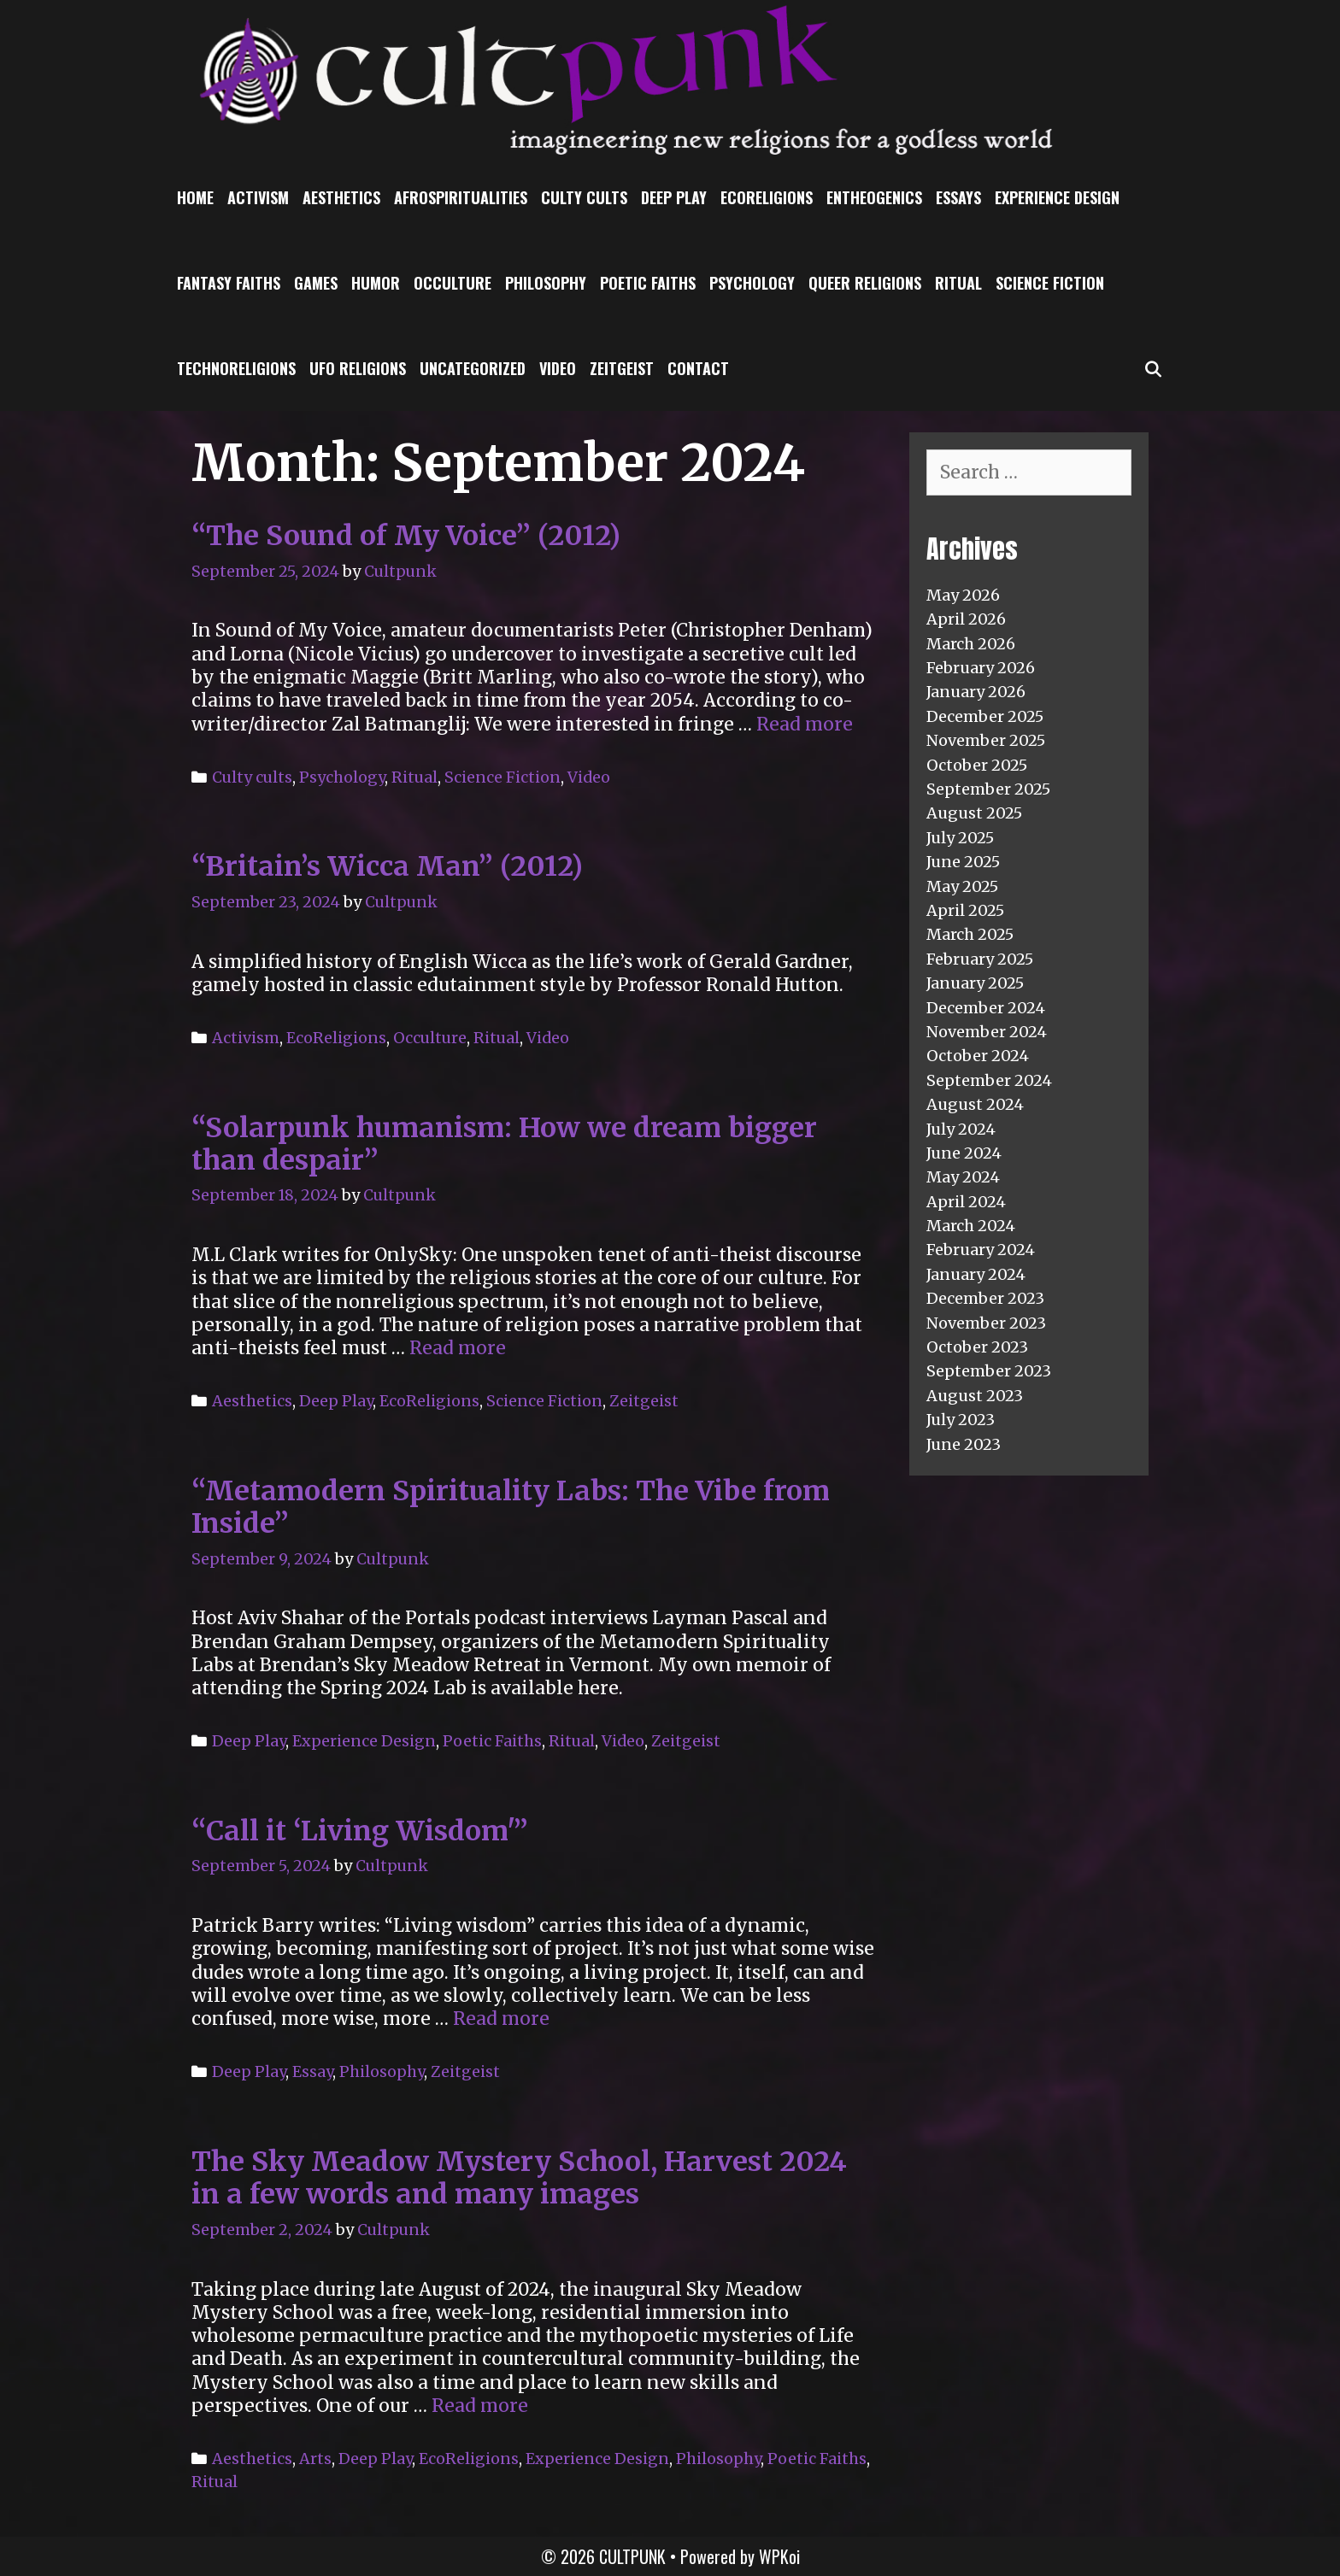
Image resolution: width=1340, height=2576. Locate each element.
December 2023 (985, 1298)
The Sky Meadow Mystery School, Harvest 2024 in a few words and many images (519, 2178)
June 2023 (963, 1444)
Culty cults (584, 197)
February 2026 (980, 668)
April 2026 (966, 619)
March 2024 (970, 1225)
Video (557, 368)
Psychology (752, 283)
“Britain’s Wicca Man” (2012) (387, 866)
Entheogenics (874, 197)
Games (316, 283)
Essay (312, 2071)
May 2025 (962, 886)
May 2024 (963, 1177)
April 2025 (965, 910)
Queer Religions (864, 283)
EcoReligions (766, 197)
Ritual (958, 283)
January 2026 (976, 691)
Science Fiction (1050, 283)
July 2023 (960, 1419)
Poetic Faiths (648, 283)
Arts (315, 2458)
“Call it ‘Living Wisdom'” (359, 1831)
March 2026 (970, 644)
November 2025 (985, 740)
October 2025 (976, 765)
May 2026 (963, 595)
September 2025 (988, 789)
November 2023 (986, 1323)
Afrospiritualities (460, 197)
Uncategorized (473, 368)
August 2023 (974, 1395)
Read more (804, 724)
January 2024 (976, 1274)
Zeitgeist (622, 368)
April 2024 (966, 1202)
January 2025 (975, 983)
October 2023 (977, 1347)
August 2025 (974, 813)
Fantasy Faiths (228, 283)
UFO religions (357, 368)
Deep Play (674, 197)
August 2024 (975, 1104)
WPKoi (779, 2556)
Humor (375, 283)
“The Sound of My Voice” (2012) (405, 536)
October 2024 (977, 1055)
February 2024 (980, 1249)
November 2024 (986, 1032)
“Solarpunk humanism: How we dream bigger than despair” (504, 1144)
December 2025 (984, 716)
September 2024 (989, 1080)
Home (195, 197)
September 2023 (988, 1371)
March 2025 (970, 934)
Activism (258, 197)
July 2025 (960, 838)
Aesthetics (341, 197)
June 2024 (964, 1153)
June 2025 (963, 861)
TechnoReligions (236, 368)
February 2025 (979, 959)
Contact (698, 368)
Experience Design (1057, 197)
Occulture (452, 283)
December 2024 (985, 1008)
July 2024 (961, 1129)
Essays (958, 197)
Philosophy (545, 283)
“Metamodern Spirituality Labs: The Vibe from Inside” (510, 1507)
